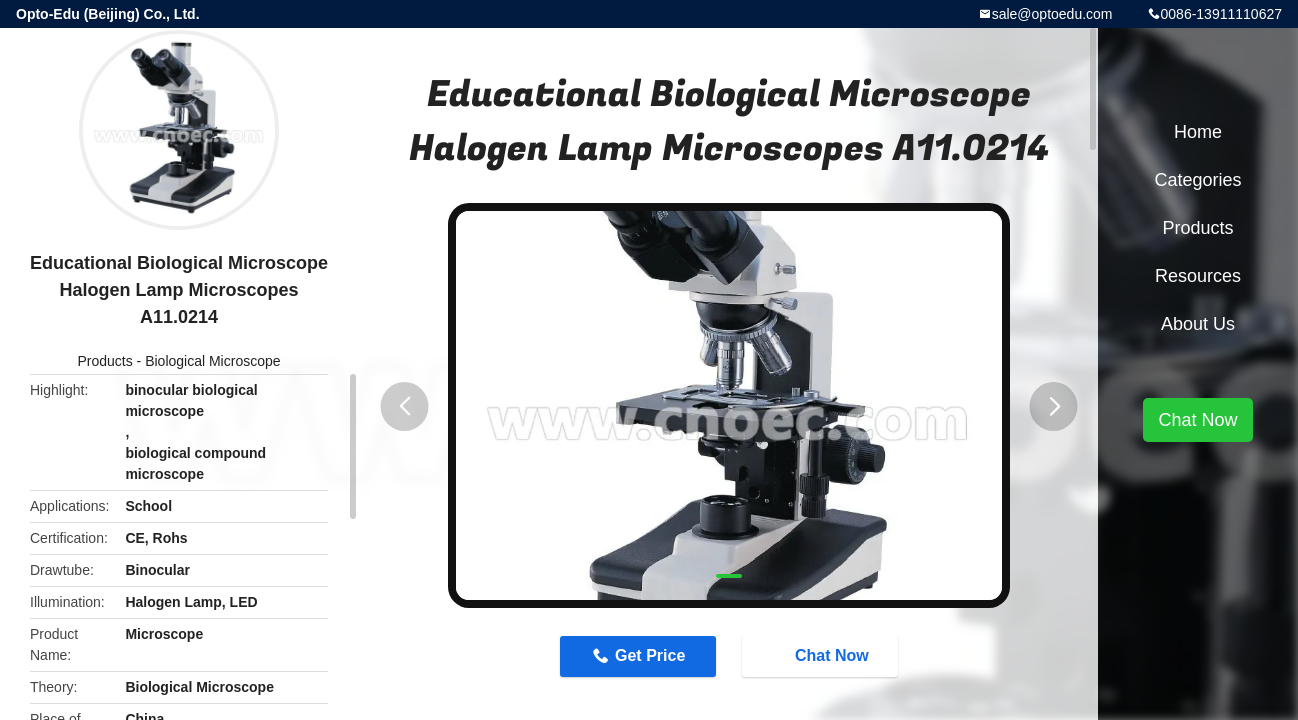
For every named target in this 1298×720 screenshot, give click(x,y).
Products (104, 361)
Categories (1197, 180)
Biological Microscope (212, 361)
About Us (1198, 324)
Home (1198, 132)
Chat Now (822, 656)
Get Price (650, 655)
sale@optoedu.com (1052, 14)
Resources (1198, 276)
